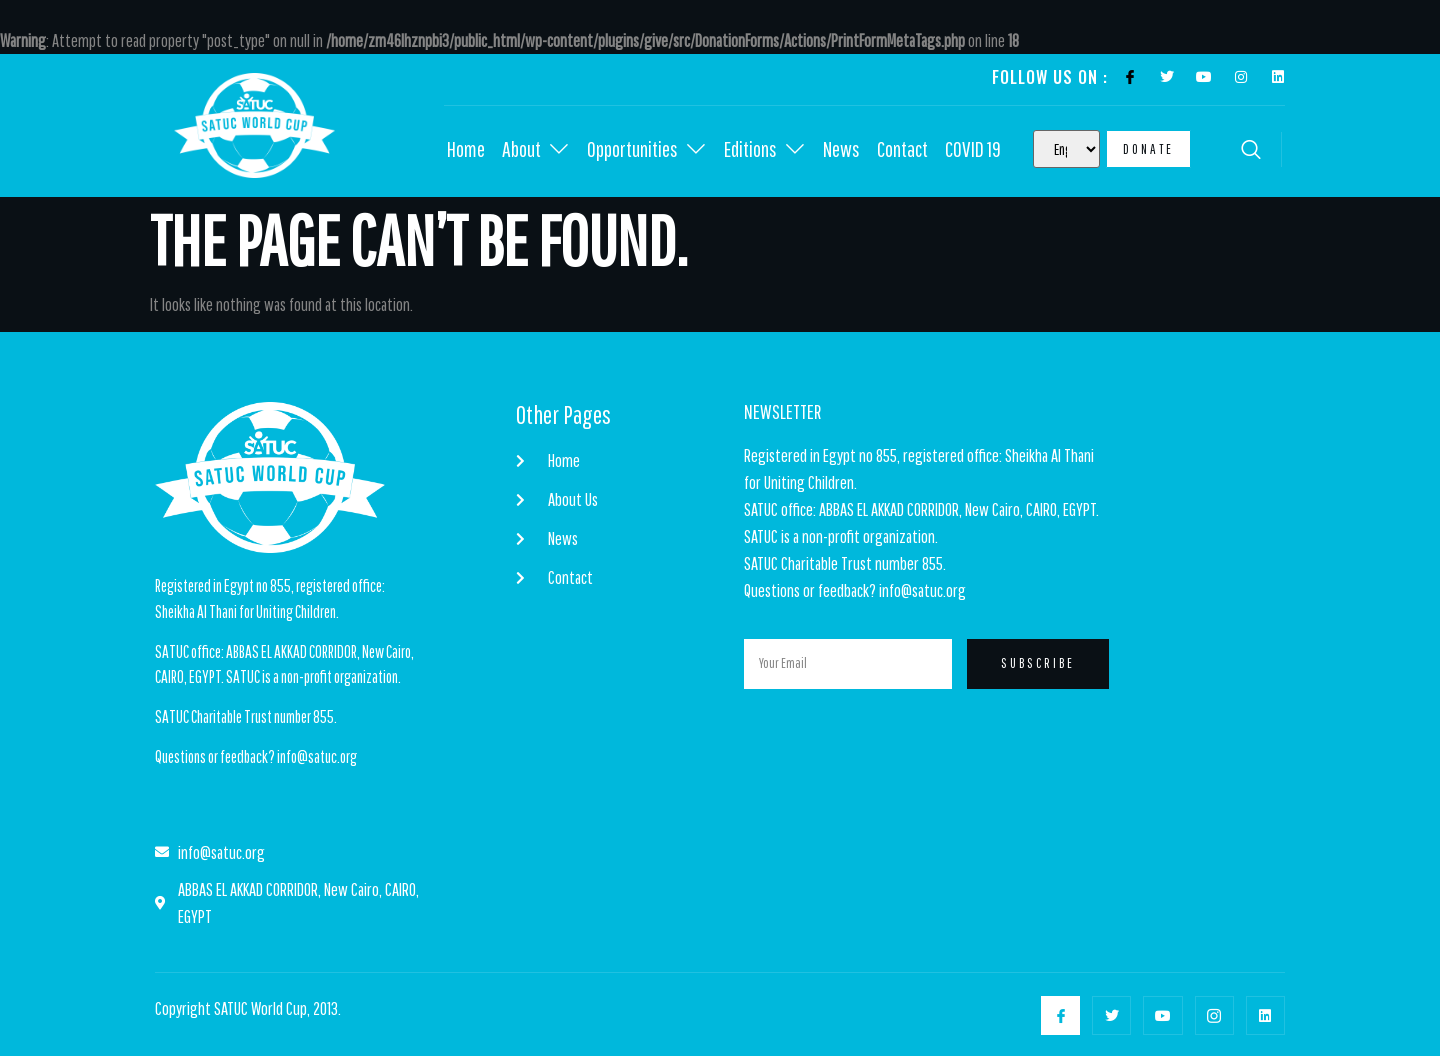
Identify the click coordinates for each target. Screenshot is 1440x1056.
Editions (765, 149)
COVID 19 (974, 149)
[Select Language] (1066, 149)
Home (466, 149)
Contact (903, 149)
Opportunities (647, 149)
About (536, 149)
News (841, 149)
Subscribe (1038, 664)
